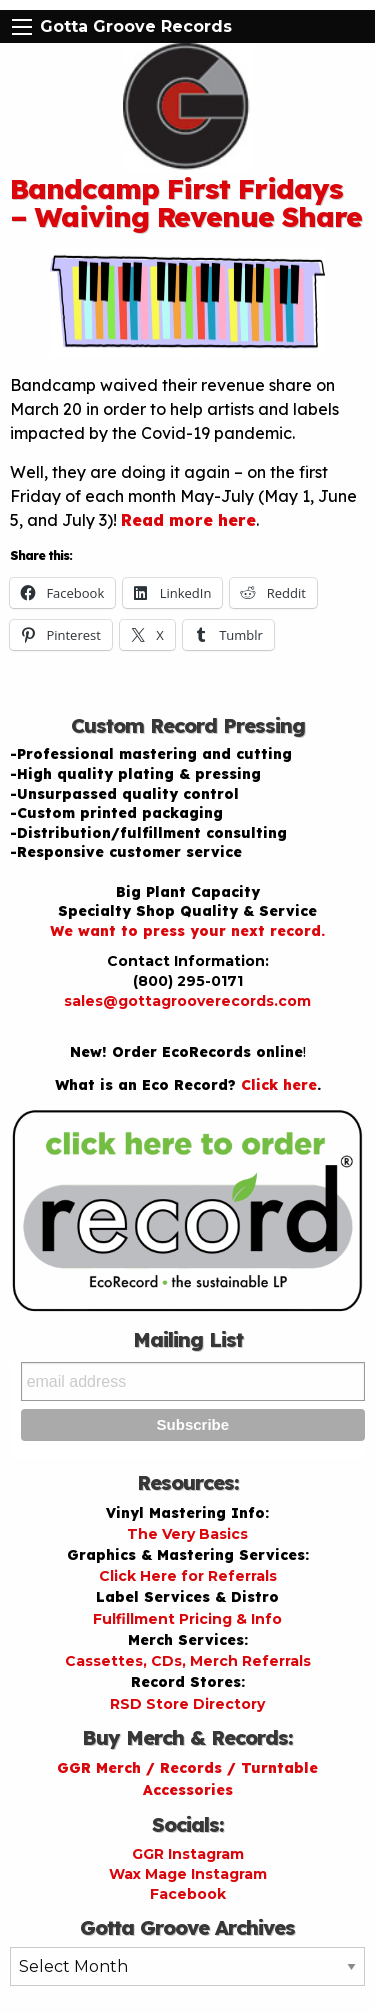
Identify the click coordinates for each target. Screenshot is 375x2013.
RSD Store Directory (187, 1704)
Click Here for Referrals (188, 1576)
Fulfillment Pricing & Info (187, 1619)
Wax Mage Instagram (188, 1874)
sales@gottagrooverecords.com (187, 1001)
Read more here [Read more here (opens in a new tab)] (188, 520)
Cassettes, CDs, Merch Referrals (188, 1661)
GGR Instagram (188, 1854)
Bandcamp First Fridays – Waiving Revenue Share (186, 202)
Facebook (188, 1894)
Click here (279, 1085)
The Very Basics (187, 1534)
